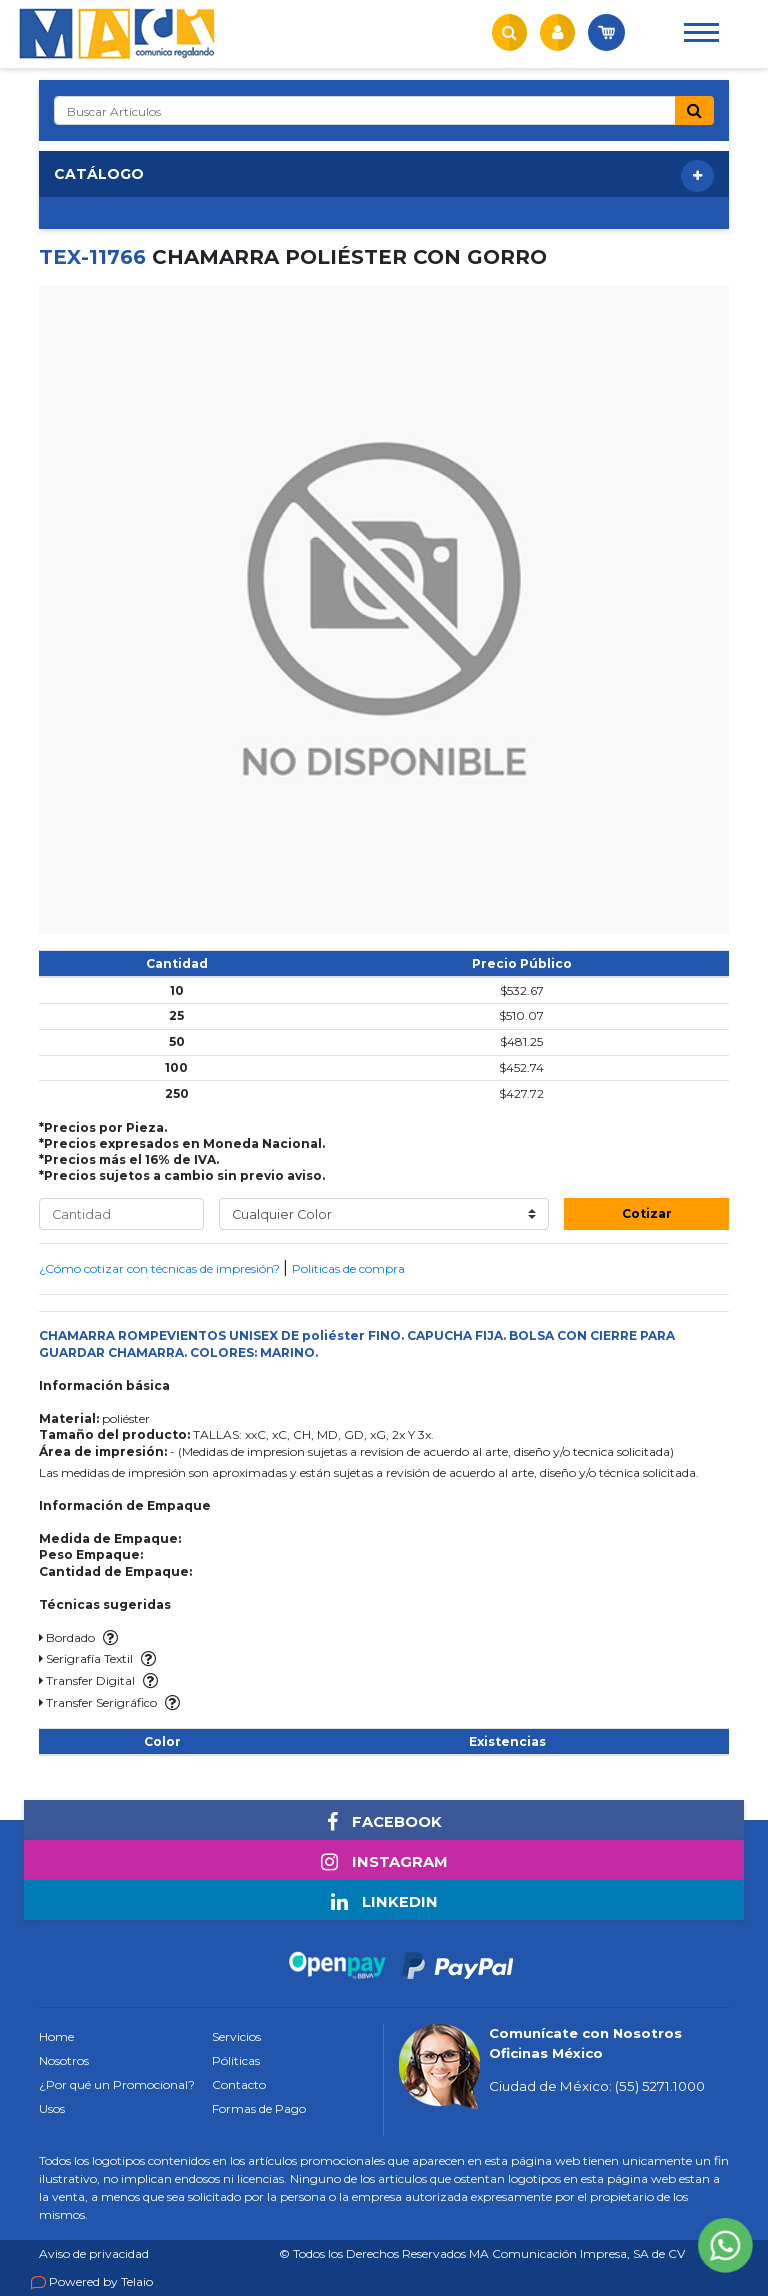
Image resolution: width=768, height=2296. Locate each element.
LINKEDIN (384, 1902)
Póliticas (236, 2060)
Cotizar (647, 1213)
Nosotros (64, 2060)
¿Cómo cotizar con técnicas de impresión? (161, 1268)
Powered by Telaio (101, 2281)
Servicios (236, 2036)
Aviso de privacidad (94, 2253)
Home (56, 2036)
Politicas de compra (348, 1268)
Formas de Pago (259, 2108)
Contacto (239, 2084)
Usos (52, 2108)
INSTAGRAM (384, 1862)
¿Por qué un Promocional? (117, 2084)
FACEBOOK (384, 1822)
